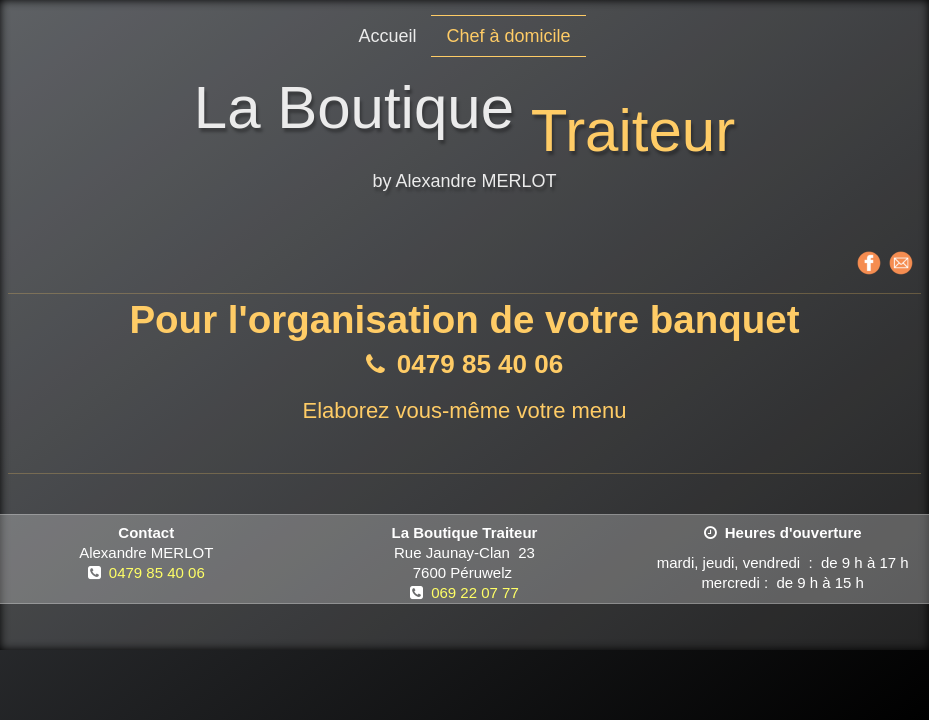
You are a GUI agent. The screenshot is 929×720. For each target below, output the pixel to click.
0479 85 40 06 (157, 572)
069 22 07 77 (475, 592)
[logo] (464, 139)
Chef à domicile (508, 36)
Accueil (387, 36)
